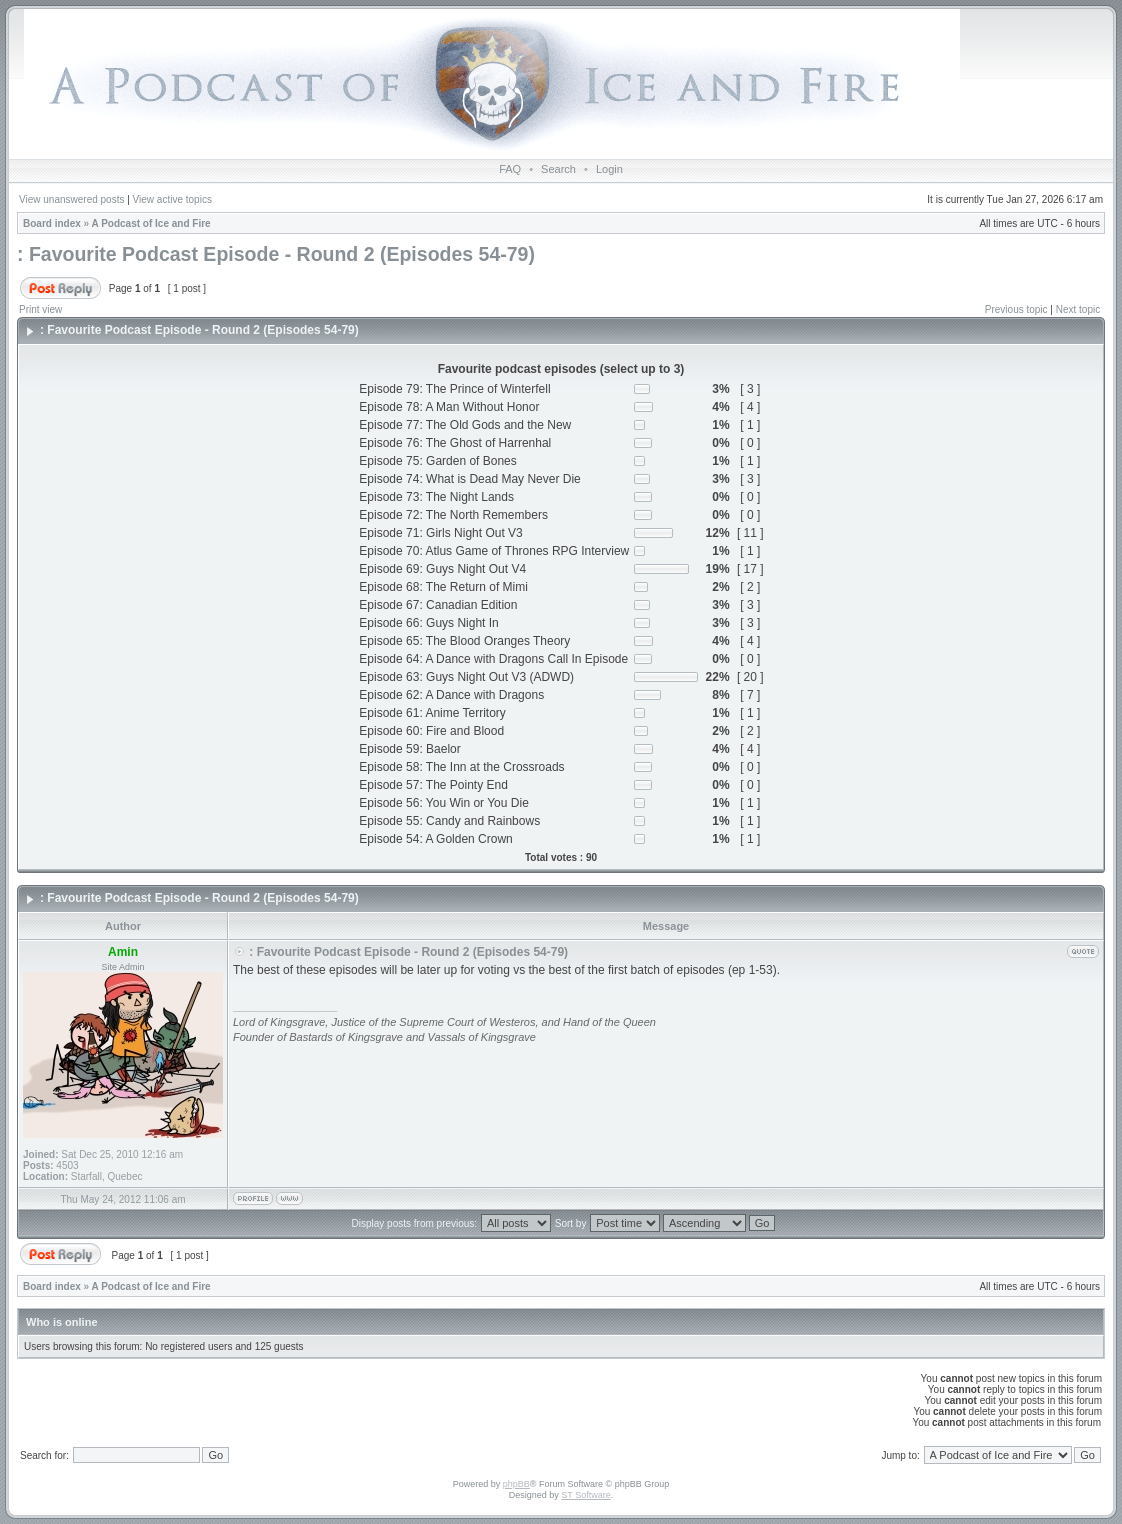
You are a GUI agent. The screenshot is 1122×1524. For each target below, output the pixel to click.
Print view (40, 309)
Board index (52, 223)
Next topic (1078, 309)
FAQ (510, 169)
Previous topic (1016, 309)
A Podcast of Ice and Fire (151, 223)
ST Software (585, 1495)
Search (558, 169)
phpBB (516, 1484)
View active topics (172, 199)
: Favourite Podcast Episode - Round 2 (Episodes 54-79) (276, 254)
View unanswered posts (71, 199)
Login (609, 169)
